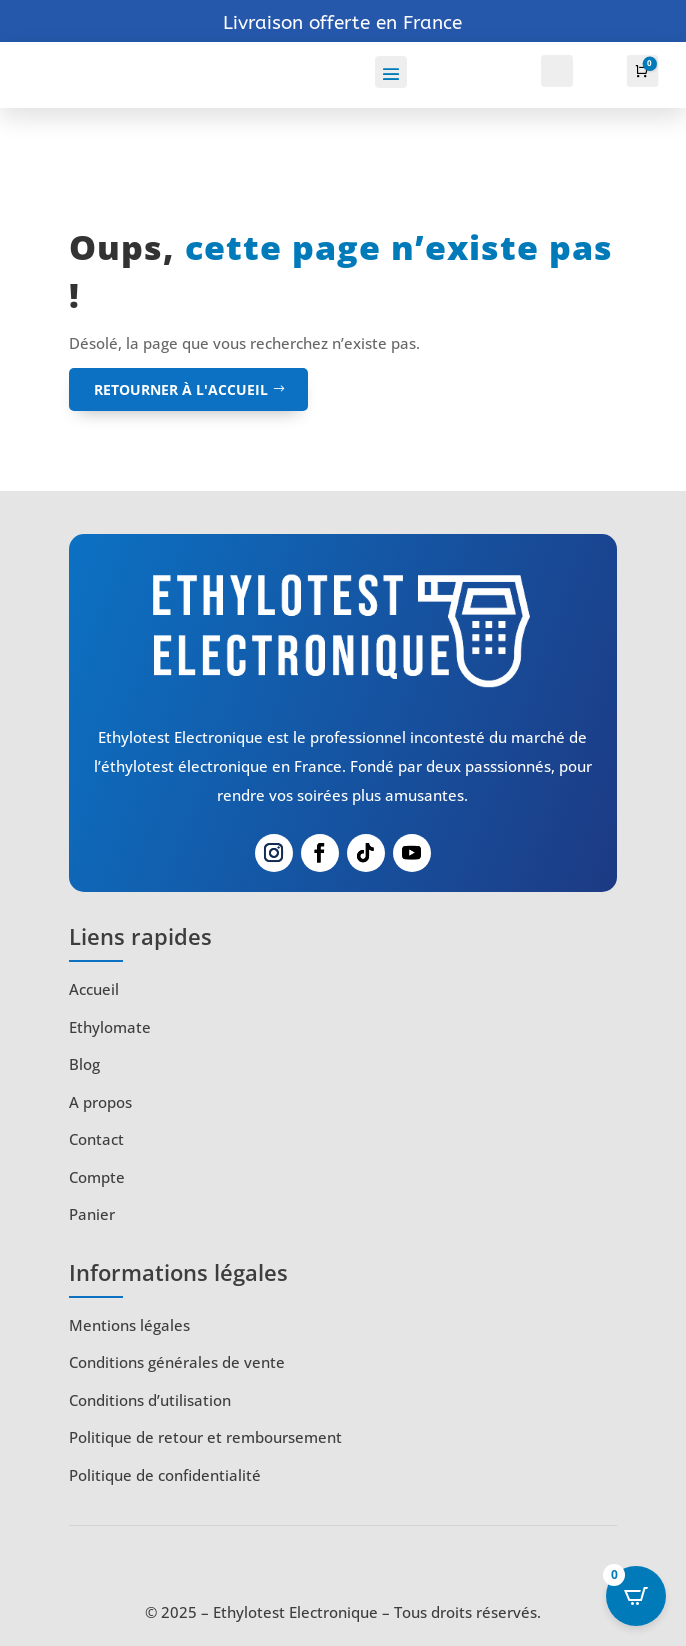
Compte (97, 1177)
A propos (100, 1102)
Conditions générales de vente (177, 1362)
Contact (96, 1139)
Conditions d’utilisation (150, 1400)
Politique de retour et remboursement (205, 1437)
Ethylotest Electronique (295, 1612)
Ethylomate (110, 1027)
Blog (84, 1064)
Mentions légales (129, 1325)
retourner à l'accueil (181, 389)
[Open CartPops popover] (636, 1596)
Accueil (94, 989)
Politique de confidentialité (165, 1475)
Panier (92, 1214)
